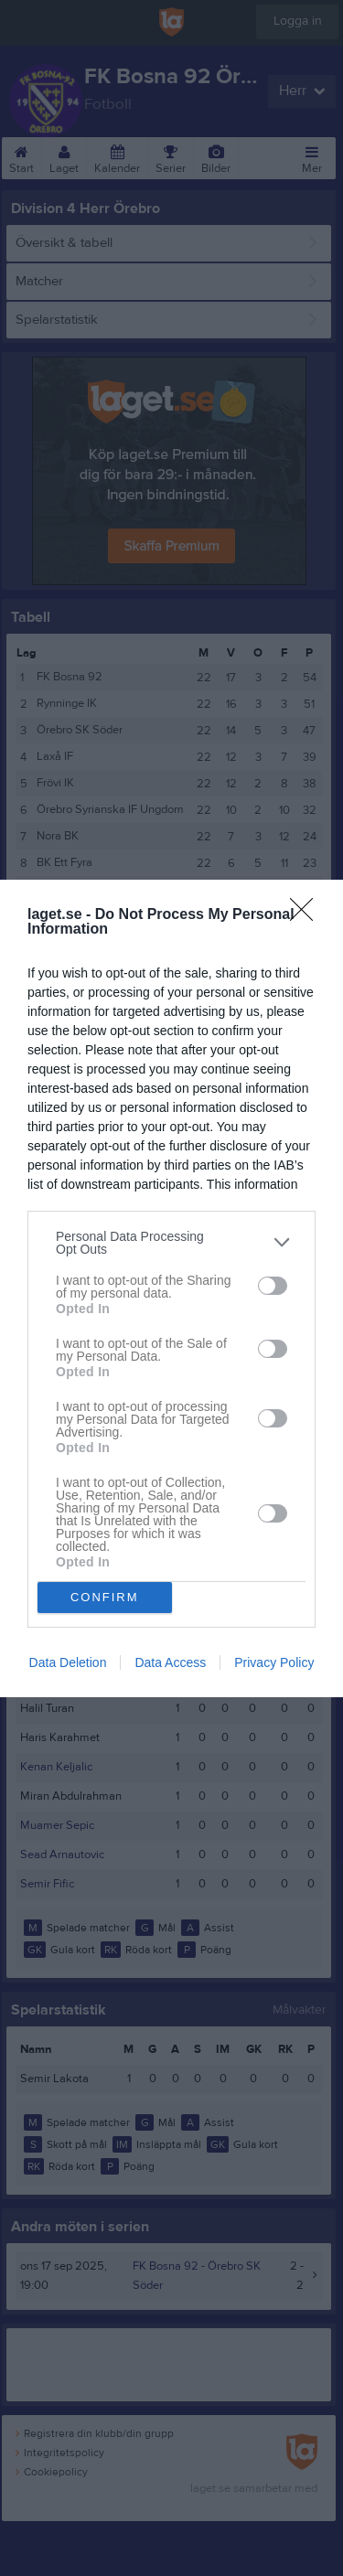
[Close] (307, 915)
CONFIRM (104, 1597)
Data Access (170, 1662)
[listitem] (171, 1243)
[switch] (272, 1286)
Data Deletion (68, 1662)
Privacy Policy (274, 1662)
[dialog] (171, 1288)
